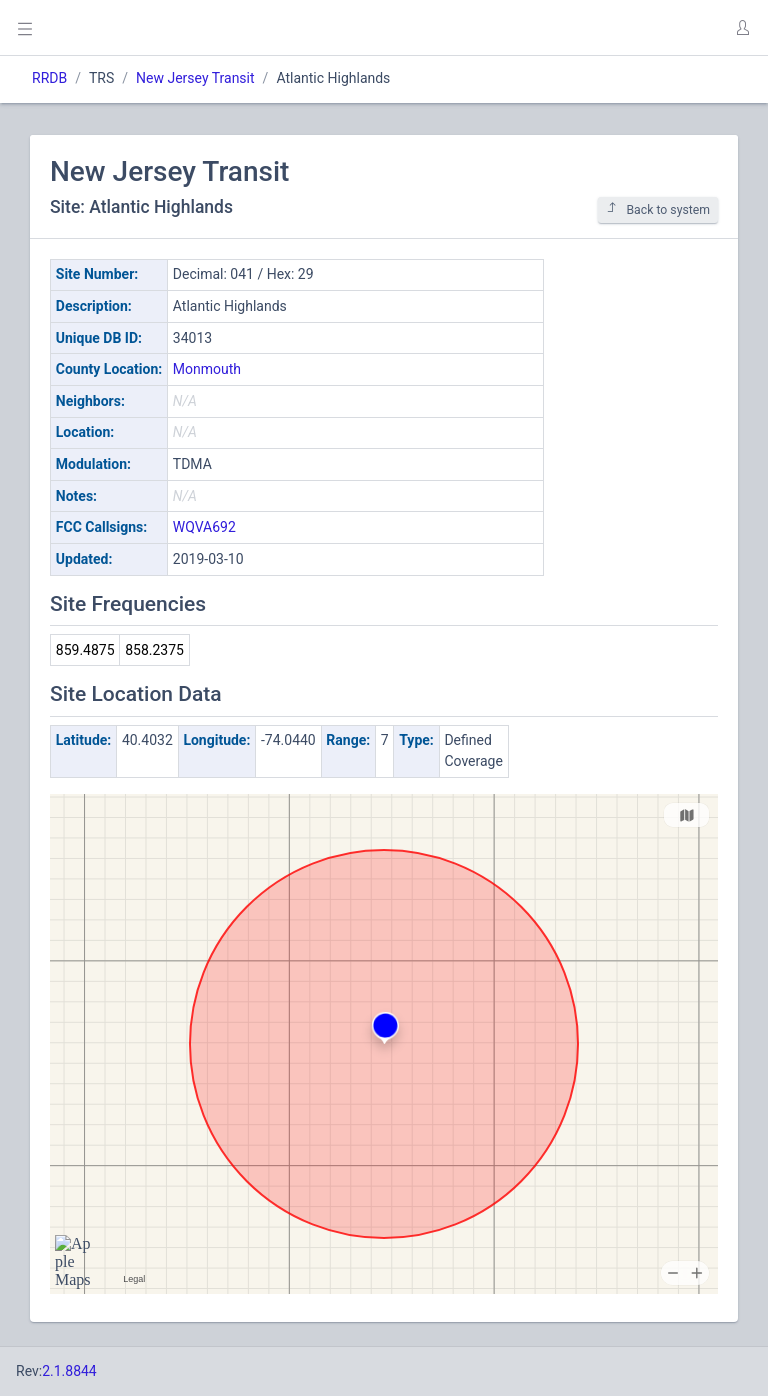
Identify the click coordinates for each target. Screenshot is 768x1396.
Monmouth (207, 369)
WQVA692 (204, 527)
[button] (742, 28)
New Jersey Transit (195, 78)
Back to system (658, 209)
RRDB (49, 78)
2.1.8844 (69, 1371)
